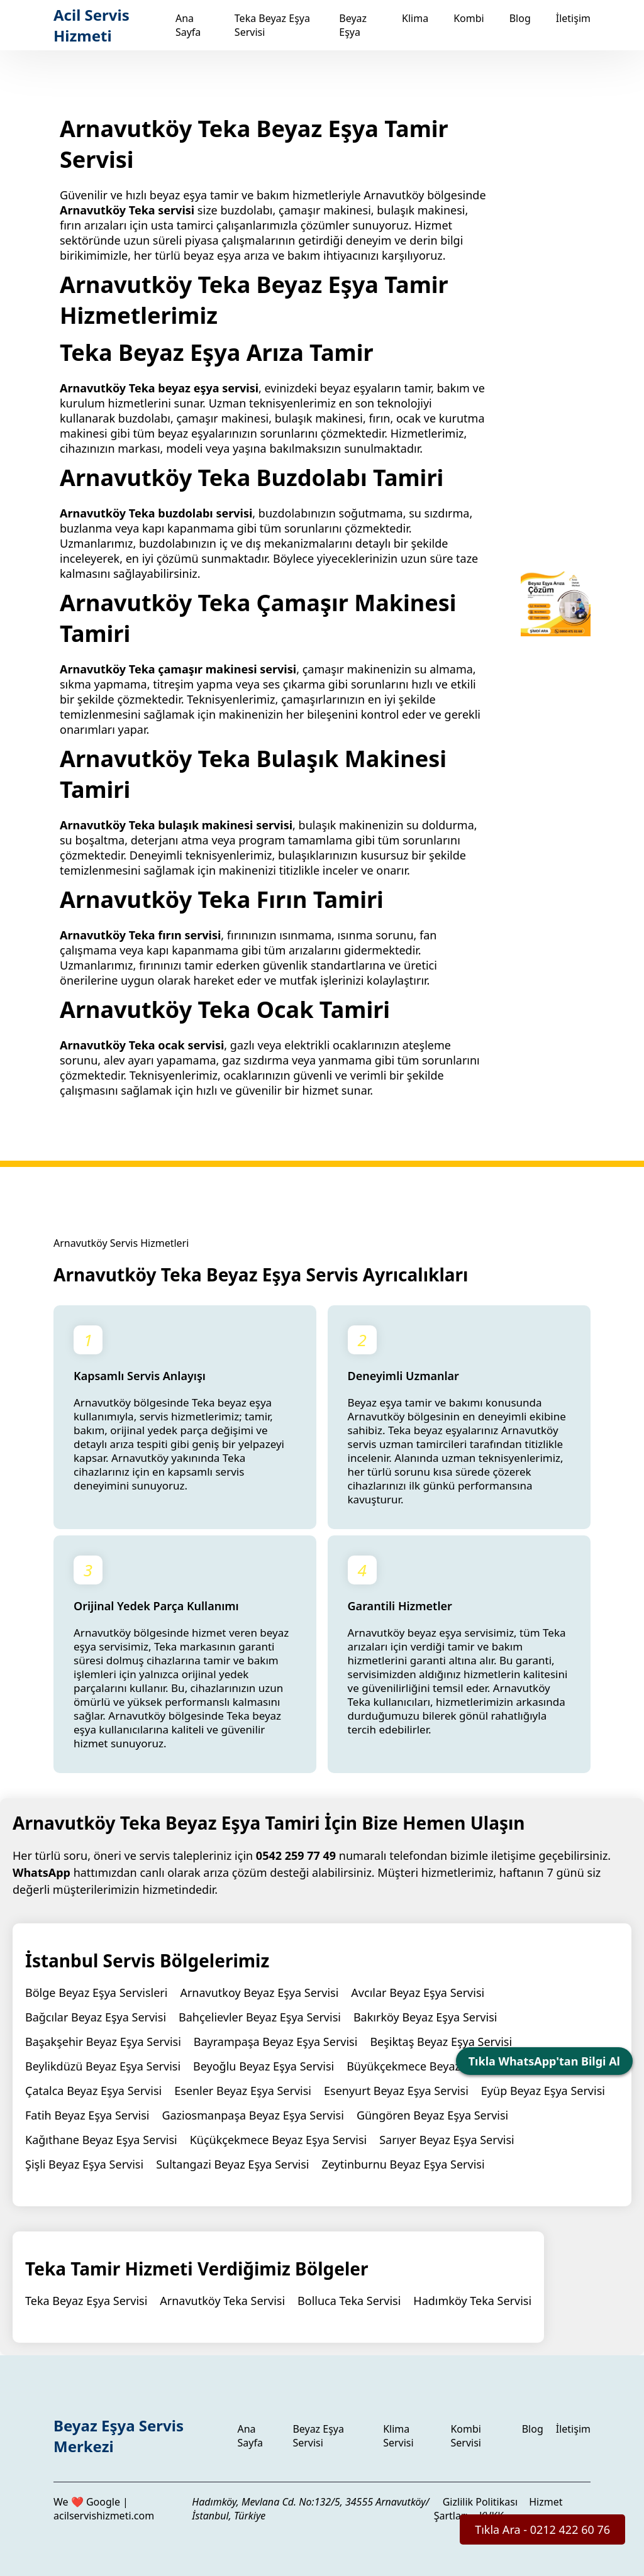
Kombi (468, 18)
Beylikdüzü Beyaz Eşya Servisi (102, 2066)
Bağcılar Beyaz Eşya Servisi (95, 2017)
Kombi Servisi (465, 2436)
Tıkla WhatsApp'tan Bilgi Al (544, 2061)
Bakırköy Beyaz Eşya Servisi (425, 2017)
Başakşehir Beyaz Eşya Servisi (103, 2041)
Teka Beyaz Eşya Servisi (86, 2300)
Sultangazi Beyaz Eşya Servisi (232, 2164)
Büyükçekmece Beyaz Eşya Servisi (436, 2066)
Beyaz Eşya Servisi (318, 2436)
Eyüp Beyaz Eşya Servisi (543, 2090)
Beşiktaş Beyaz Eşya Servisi (441, 2041)
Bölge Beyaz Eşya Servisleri (96, 1992)
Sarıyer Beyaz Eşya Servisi (446, 2139)
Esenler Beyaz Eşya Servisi (242, 2090)
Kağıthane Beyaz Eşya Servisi (101, 2139)
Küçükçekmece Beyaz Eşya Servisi (278, 2139)
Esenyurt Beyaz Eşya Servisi (396, 2090)
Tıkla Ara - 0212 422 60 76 (542, 2529)
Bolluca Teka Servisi (349, 2300)
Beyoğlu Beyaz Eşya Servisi (263, 2066)
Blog (520, 18)
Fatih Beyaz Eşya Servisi (87, 2115)
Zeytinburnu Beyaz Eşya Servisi (402, 2164)
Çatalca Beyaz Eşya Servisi (93, 2090)
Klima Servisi (398, 2436)
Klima (415, 18)
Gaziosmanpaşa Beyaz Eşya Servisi (252, 2115)
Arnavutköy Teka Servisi (222, 2300)
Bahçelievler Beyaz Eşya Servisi (260, 2017)
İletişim (573, 18)
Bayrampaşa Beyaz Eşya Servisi (276, 2041)
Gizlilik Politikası (480, 2502)
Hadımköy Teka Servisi (472, 2300)
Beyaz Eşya (353, 25)
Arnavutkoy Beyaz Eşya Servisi (259, 1992)
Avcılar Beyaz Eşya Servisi (417, 1992)
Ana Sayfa (188, 25)
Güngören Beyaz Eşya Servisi (432, 2115)
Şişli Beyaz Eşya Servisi (84, 2164)
